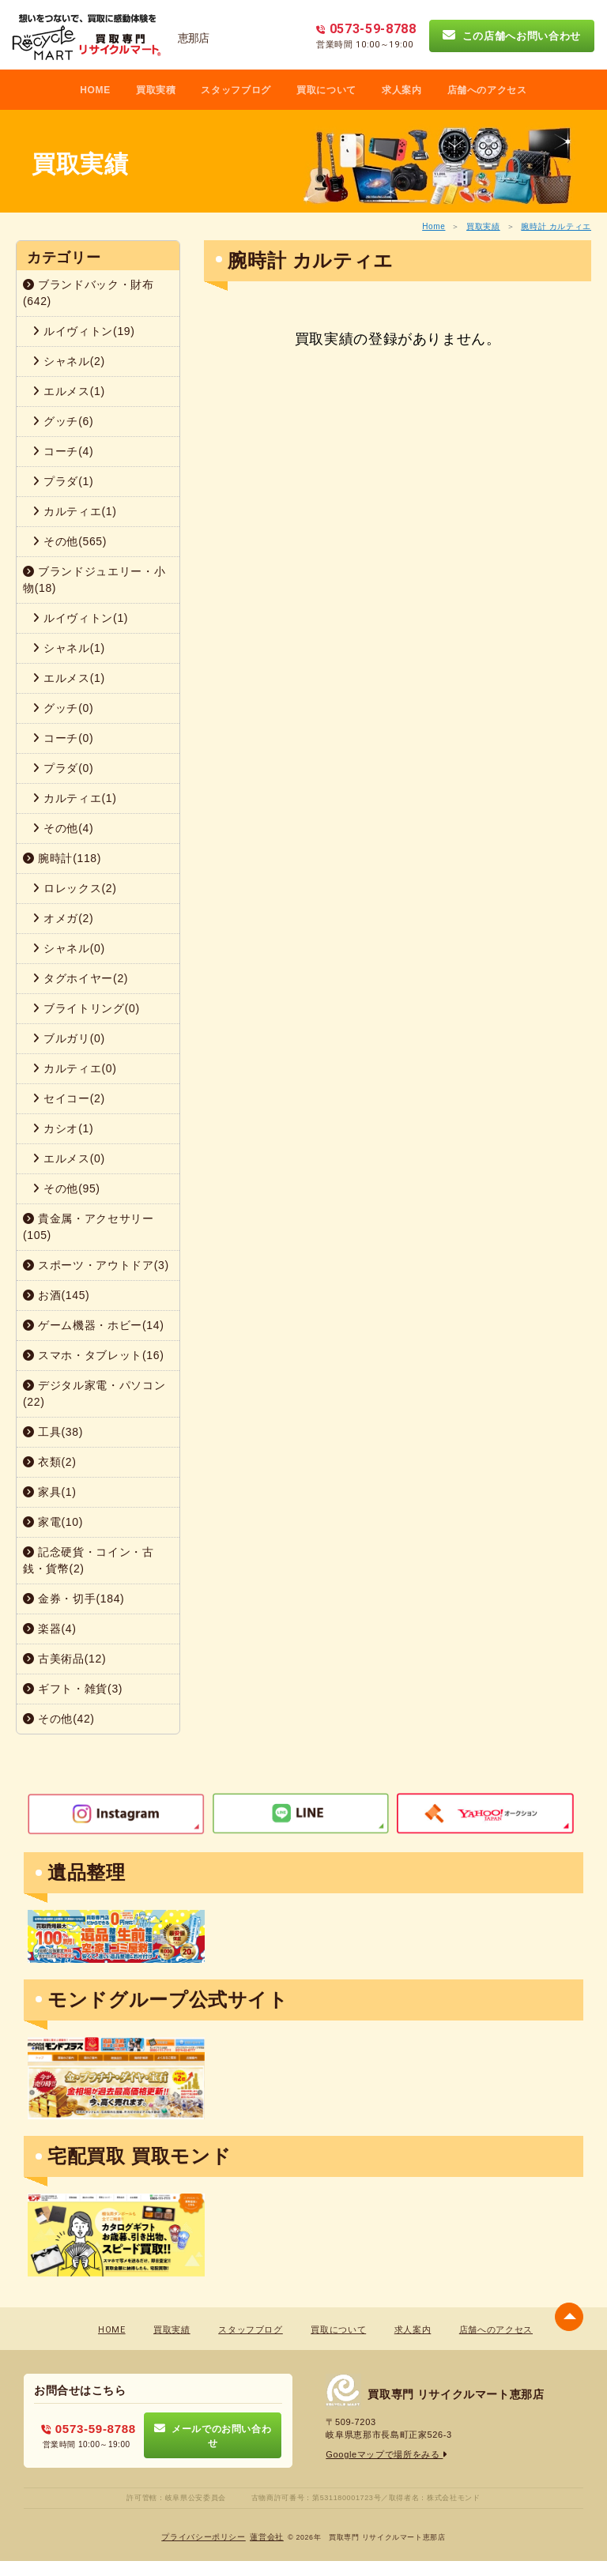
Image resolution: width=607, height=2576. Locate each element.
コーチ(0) (62, 738)
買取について (326, 90)
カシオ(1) (62, 1128)
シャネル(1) (68, 648)
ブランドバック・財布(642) (88, 292)
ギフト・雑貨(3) (73, 1688)
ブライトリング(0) (86, 1008)
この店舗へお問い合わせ (512, 35)
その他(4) (62, 828)
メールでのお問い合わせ (213, 2435)
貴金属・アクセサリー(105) (88, 1226)
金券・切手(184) (73, 1598)
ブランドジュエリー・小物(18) (94, 579)
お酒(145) (56, 1295)
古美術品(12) (64, 1658)
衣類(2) (50, 1462)
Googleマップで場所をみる (387, 2454)
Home (433, 226)
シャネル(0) (68, 948)
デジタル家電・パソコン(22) (94, 1393)
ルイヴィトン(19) (83, 331)
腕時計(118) (62, 858)
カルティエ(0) (74, 1068)
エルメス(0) (68, 1158)
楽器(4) (50, 1628)
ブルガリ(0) (68, 1038)
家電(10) (53, 1522)
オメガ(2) (62, 918)
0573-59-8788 (89, 2428)
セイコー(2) (68, 1098)
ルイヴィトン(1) (80, 618)
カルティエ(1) (74, 511)
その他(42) (59, 1718)
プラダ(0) (62, 768)
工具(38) (53, 1431)
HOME (95, 90)
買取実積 (156, 90)
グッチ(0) (62, 708)
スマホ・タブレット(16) (93, 1355)
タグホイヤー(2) (80, 978)
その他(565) (69, 541)
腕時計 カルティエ (556, 226)
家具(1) (50, 1492)
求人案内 (402, 90)
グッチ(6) (62, 421)
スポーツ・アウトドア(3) (96, 1265)
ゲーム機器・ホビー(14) (93, 1325)
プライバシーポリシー (203, 2537)
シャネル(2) (68, 361)
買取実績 (483, 226)
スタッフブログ (236, 90)
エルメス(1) (68, 391)
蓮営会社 (267, 2537)
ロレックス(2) (74, 888)
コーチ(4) (62, 451)
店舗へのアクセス (487, 90)
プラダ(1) (62, 481)
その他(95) (66, 1188)
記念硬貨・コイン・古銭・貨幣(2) (88, 1560)
